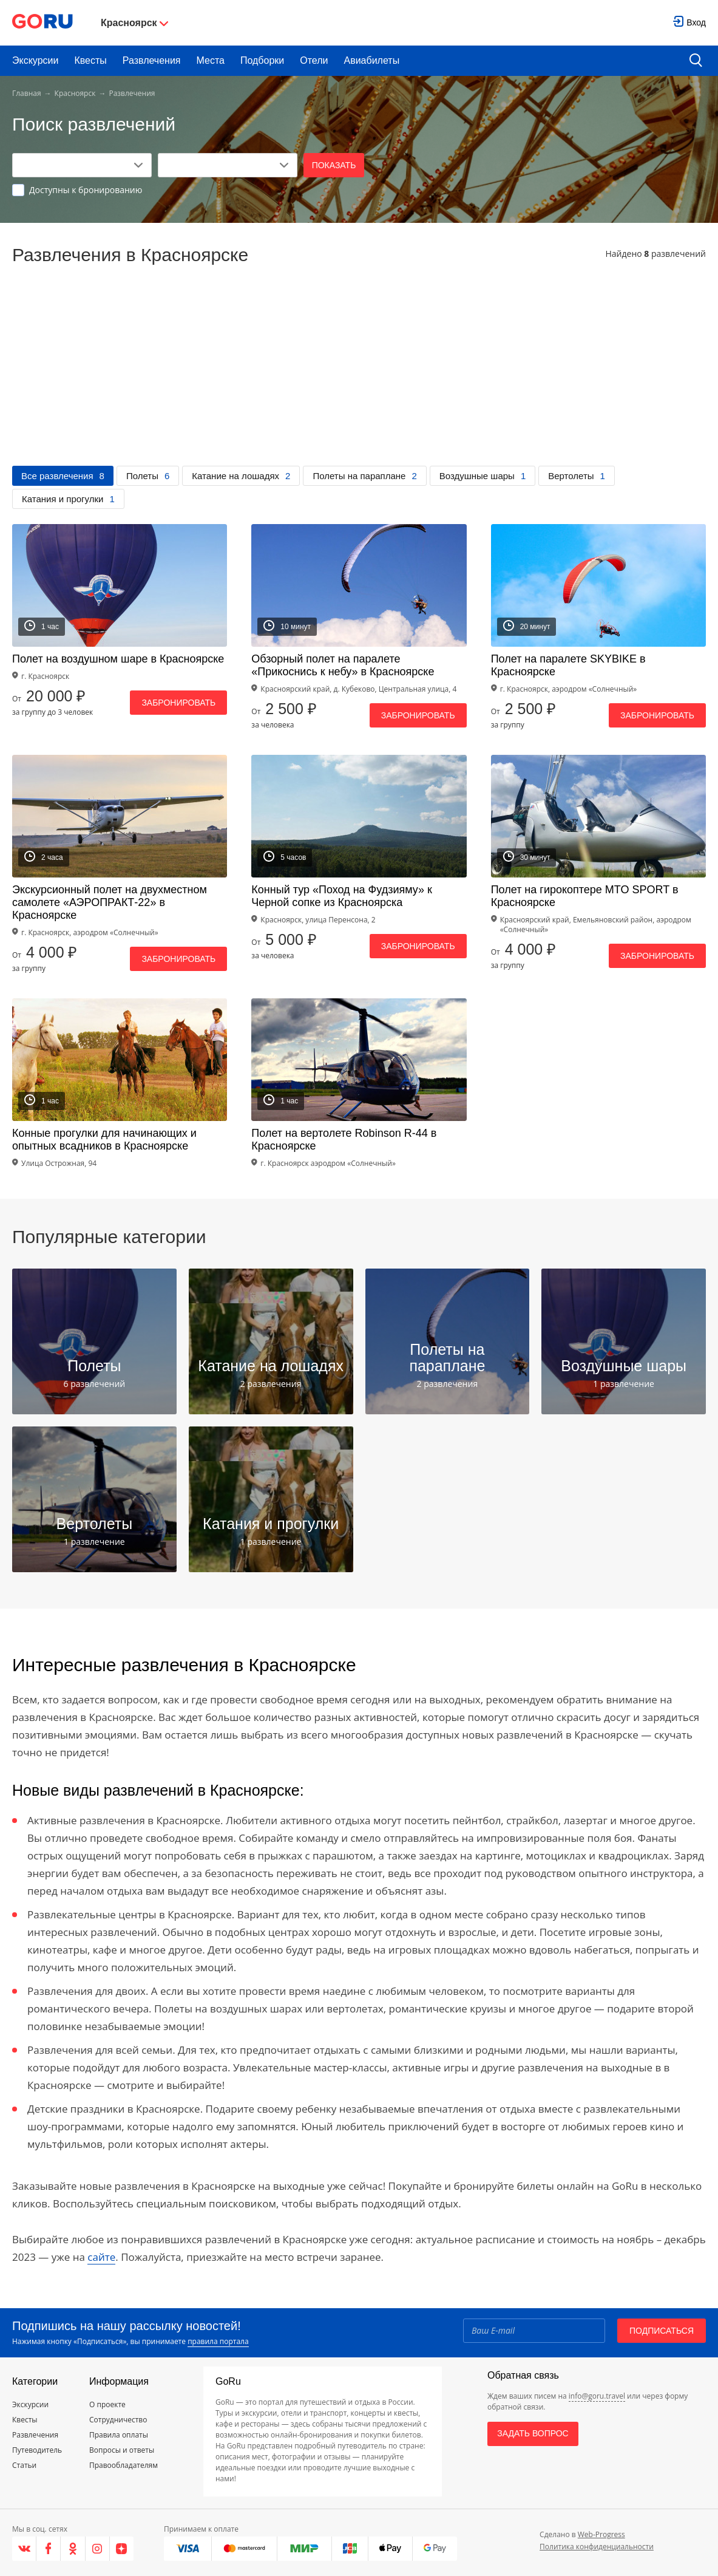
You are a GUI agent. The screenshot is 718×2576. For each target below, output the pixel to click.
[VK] (24, 2549)
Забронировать (178, 702)
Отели (314, 60)
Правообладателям (123, 2465)
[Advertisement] (359, 375)
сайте (101, 2257)
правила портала (218, 2341)
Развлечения (152, 60)
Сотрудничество (118, 2419)
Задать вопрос (532, 2433)
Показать (334, 165)
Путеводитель (37, 2450)
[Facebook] (48, 2549)
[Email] (534, 2331)
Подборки (262, 60)
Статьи (24, 2465)
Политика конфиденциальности (597, 2546)
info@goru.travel (597, 2396)
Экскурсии (35, 60)
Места (211, 60)
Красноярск (75, 93)
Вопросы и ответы (121, 2450)
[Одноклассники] (73, 2549)
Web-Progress (601, 2534)
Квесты (90, 60)
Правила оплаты (118, 2435)
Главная (26, 93)
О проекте (107, 2404)
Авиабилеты (372, 60)
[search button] (696, 61)
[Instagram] (98, 2549)
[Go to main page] (42, 23)
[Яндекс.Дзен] (122, 2549)
